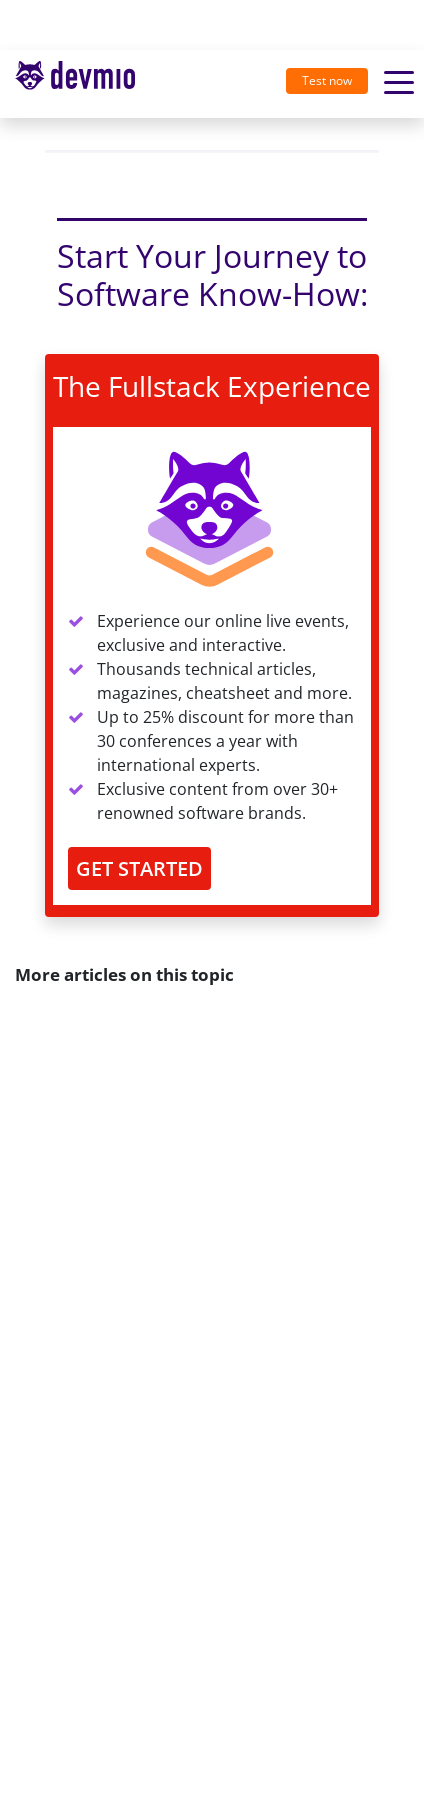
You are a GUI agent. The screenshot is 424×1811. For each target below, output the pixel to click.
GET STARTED (139, 868)
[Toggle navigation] (83, 84)
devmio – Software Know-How (75, 83)
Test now (327, 80)
